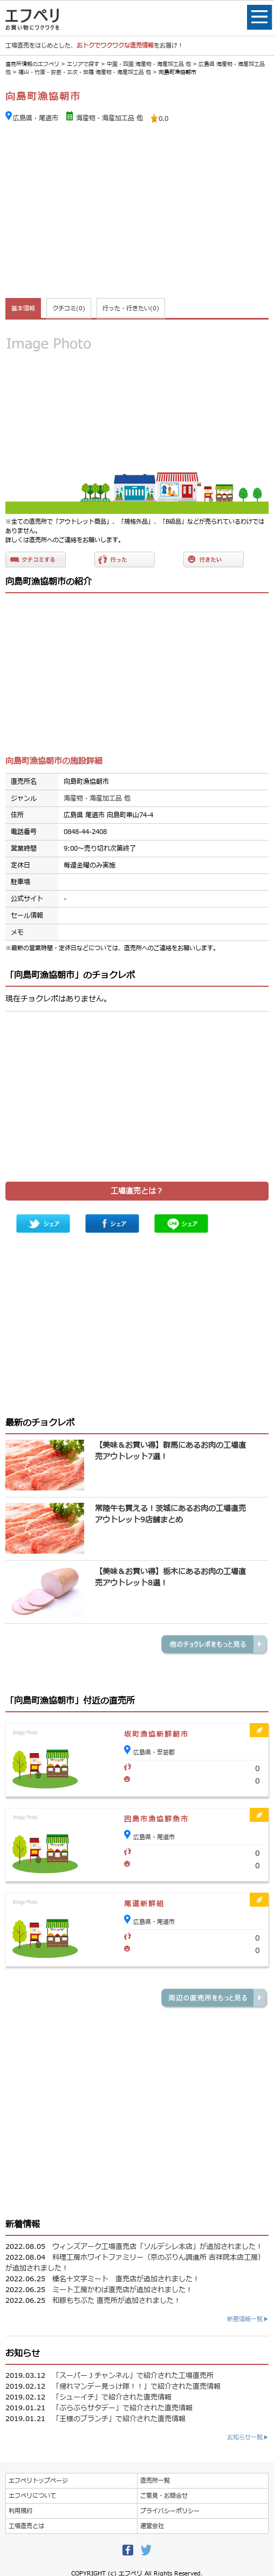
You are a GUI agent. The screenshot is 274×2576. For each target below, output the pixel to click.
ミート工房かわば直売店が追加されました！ (122, 2289)
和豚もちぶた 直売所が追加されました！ (116, 2300)
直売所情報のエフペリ (32, 64)
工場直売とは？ (137, 1191)
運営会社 (152, 2526)
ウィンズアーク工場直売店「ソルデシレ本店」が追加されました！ (157, 2246)
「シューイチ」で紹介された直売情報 (112, 2397)
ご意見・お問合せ (164, 2495)
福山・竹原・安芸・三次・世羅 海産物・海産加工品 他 (84, 72)
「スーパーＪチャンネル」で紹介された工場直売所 (133, 2375)
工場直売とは (26, 2526)
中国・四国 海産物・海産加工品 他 (149, 64)
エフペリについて (32, 2495)
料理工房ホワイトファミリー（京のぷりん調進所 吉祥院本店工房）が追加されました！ (135, 2263)
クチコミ (68, 308)
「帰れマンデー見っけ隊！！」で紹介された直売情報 (136, 2386)
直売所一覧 (155, 2480)
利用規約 (20, 2511)
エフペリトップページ (38, 2480)
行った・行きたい (130, 308)
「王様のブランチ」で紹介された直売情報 (119, 2419)
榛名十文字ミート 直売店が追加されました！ (126, 2279)
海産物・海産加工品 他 (109, 118)
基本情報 (23, 308)
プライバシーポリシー (170, 2511)
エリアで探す (83, 64)
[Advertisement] (137, 212)
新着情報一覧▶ (248, 2319)
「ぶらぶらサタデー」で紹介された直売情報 (122, 2408)
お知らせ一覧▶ (248, 2437)
